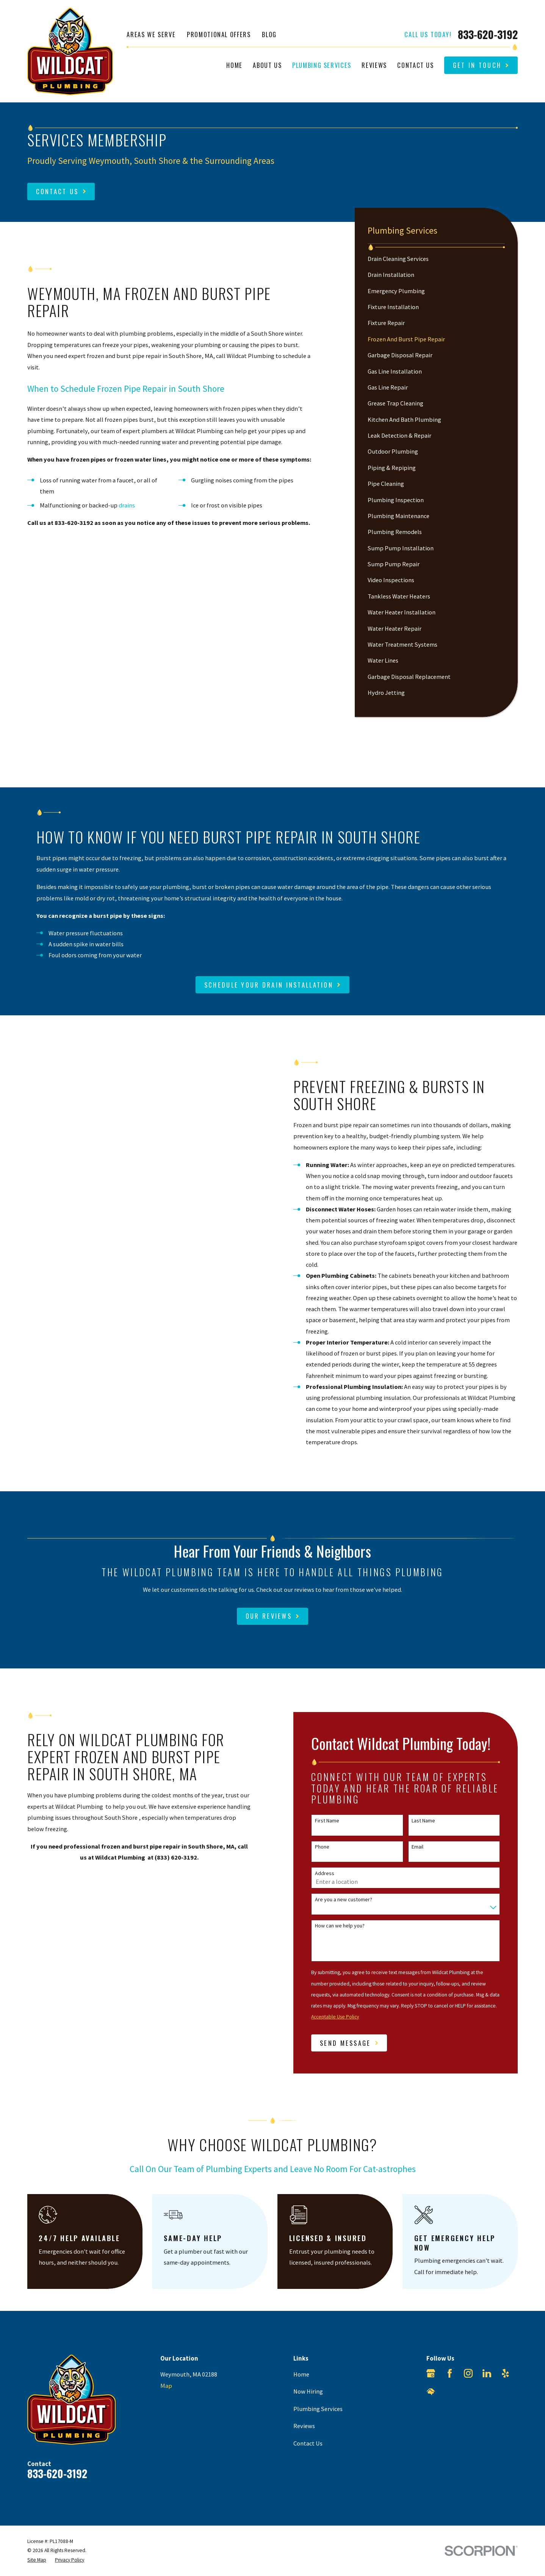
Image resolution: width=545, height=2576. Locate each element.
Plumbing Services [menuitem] (321, 65)
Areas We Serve (151, 34)
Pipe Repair (145, 388)
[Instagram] (468, 2373)
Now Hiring (308, 2391)
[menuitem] (436, 259)
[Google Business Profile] (430, 2373)
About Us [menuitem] (267, 65)
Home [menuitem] (234, 65)
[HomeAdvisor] (430, 2392)
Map (166, 2385)
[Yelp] (505, 2373)
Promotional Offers (219, 34)
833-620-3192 (488, 34)
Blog (269, 34)
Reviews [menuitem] (374, 65)
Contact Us (308, 2443)
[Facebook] (449, 2373)
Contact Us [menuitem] (415, 65)
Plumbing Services (318, 2409)
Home (301, 2374)
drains (127, 505)
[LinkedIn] (486, 2373)
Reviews (304, 2426)
